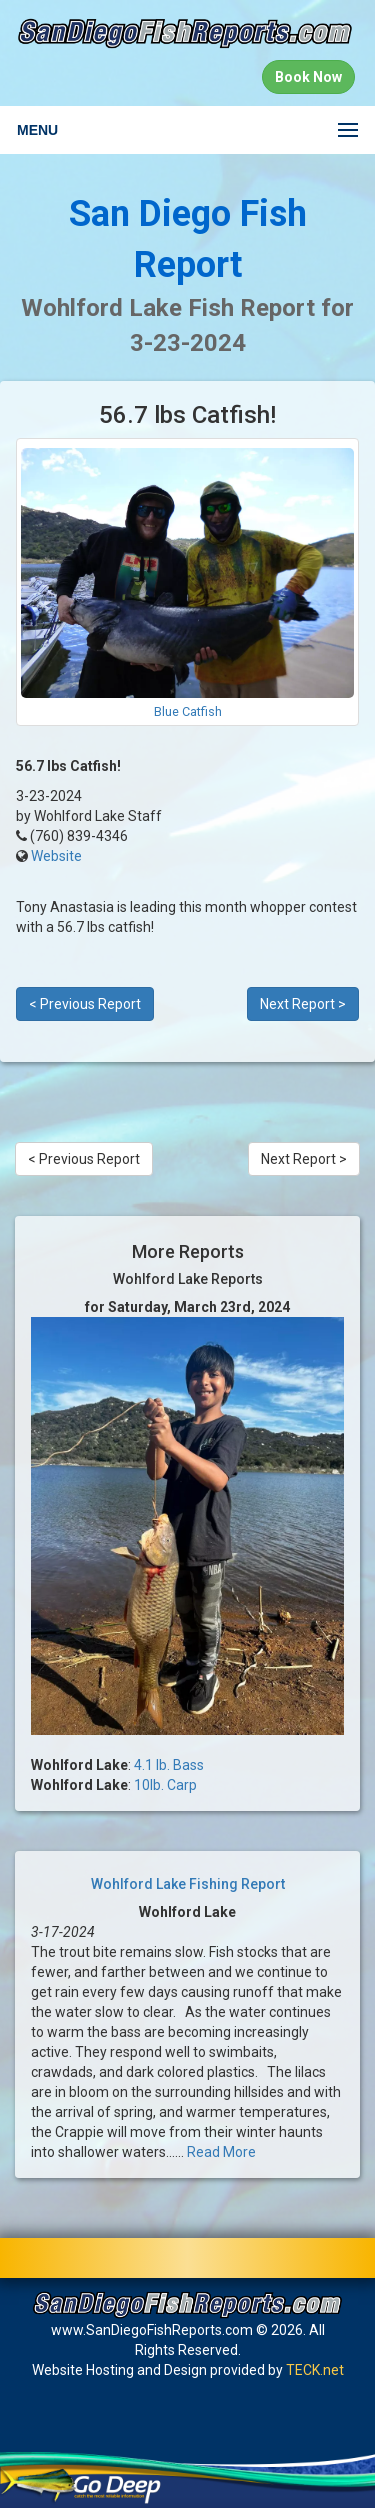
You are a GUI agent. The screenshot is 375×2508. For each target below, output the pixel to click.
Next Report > (303, 1004)
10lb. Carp (165, 1785)
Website (56, 856)
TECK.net (315, 2370)
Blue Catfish (188, 711)
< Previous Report (85, 1004)
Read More (221, 2152)
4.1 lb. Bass (169, 1765)
